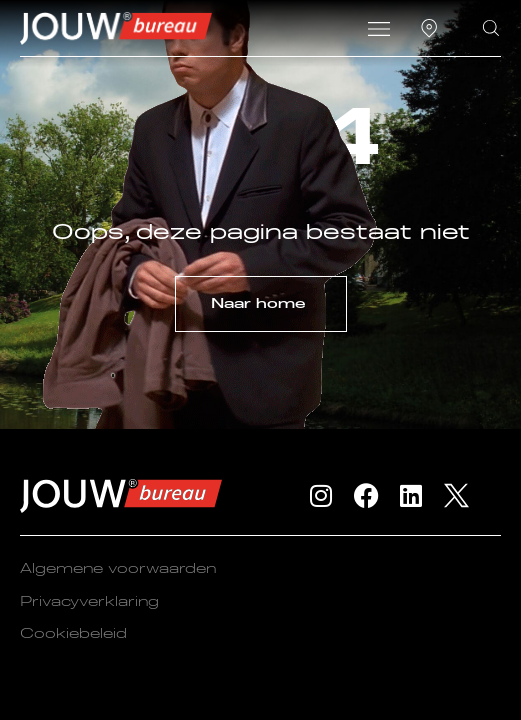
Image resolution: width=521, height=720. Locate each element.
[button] (378, 31)
